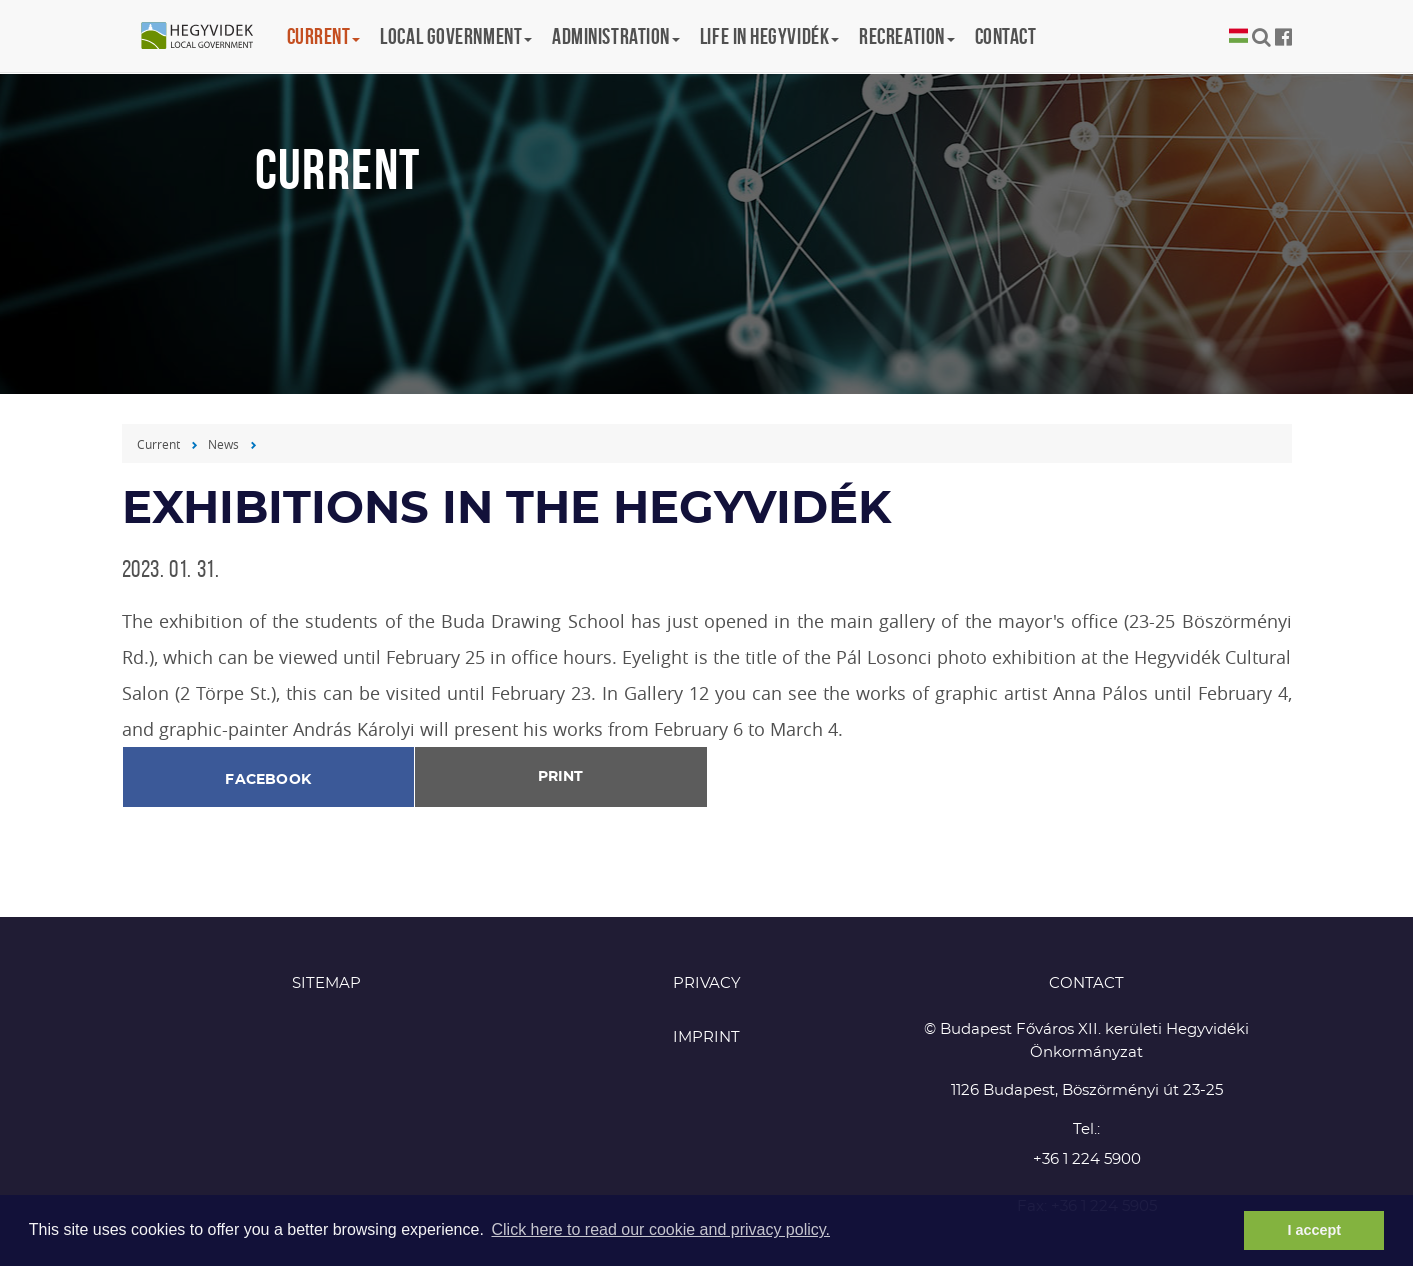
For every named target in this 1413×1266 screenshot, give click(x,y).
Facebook (268, 780)
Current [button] (324, 36)
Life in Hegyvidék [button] (769, 36)
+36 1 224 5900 (1087, 1159)
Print (560, 777)
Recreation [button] (907, 36)
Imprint (706, 1037)
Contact (1006, 36)
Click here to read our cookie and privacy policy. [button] (660, 1229)
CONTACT (1086, 983)
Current (158, 444)
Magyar (1238, 36)
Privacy (707, 983)
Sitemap (326, 983)
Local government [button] (456, 36)
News (223, 444)
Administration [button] (616, 36)
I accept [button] (1314, 1230)
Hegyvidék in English (207, 37)
